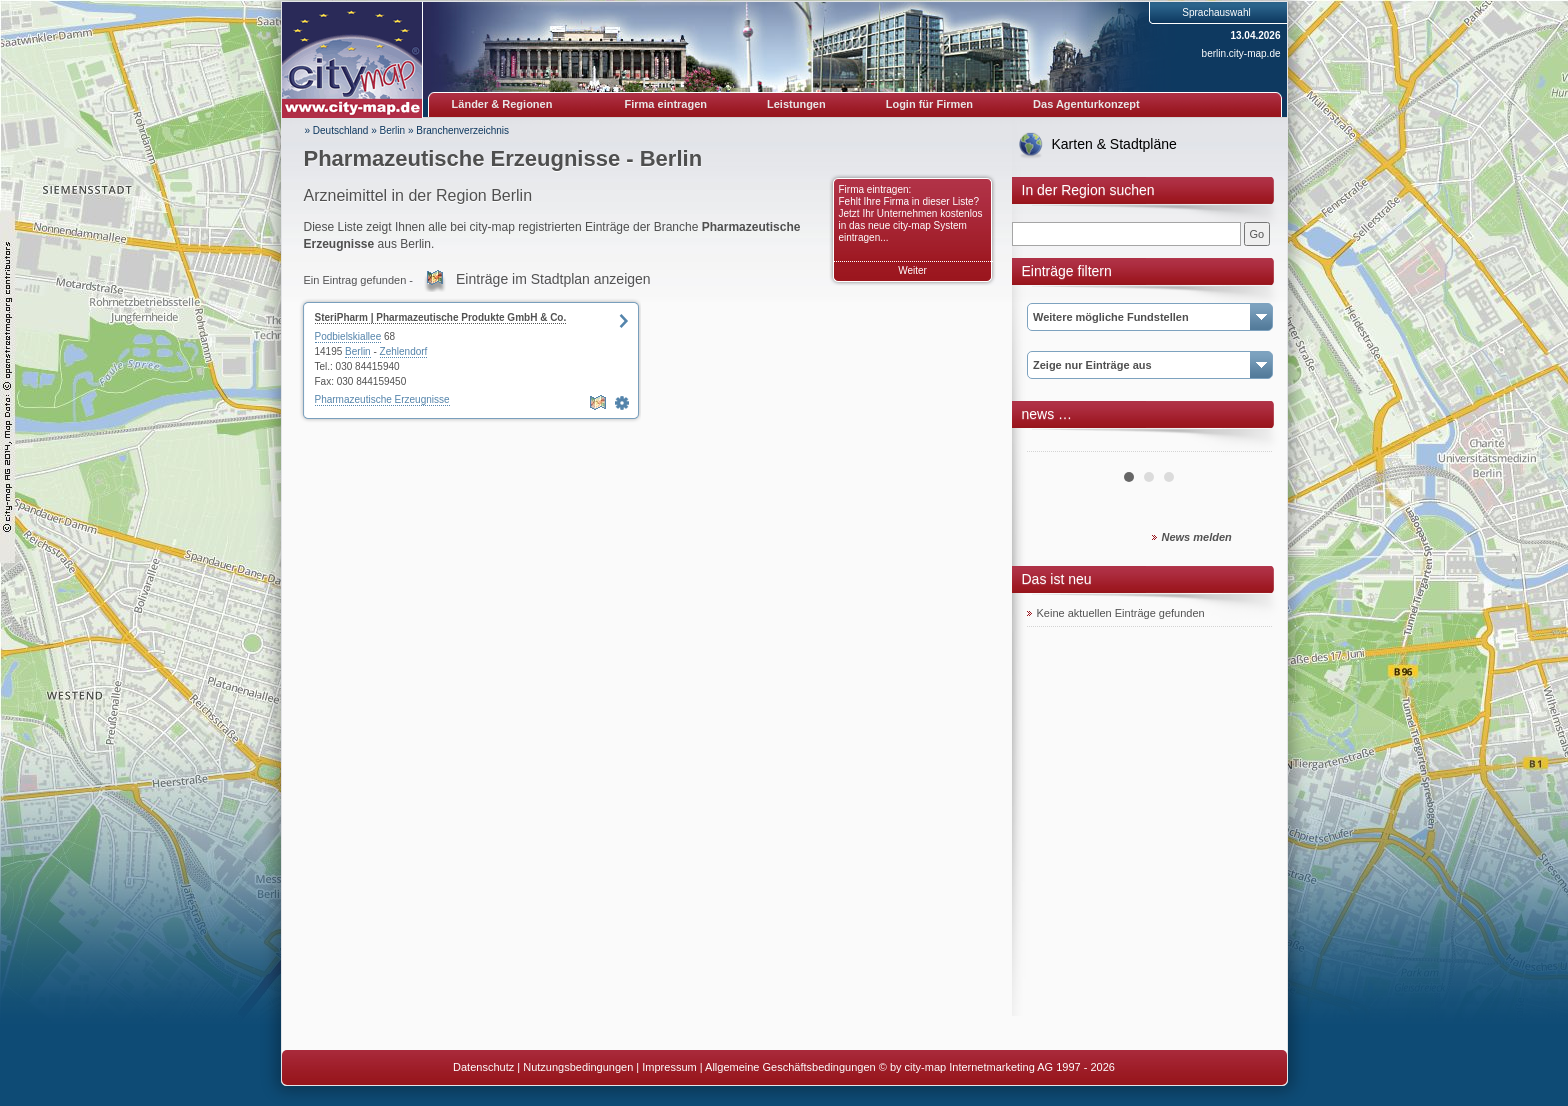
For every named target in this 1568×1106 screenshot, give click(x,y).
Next (1246, 444)
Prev (1053, 444)
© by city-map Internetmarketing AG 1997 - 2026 (997, 1067)
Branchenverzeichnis (462, 130)
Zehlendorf (404, 351)
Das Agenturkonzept (1086, 104)
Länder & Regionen (502, 104)
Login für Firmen (929, 104)
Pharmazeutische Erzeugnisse (382, 399)
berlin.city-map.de (1241, 53)
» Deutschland (337, 130)
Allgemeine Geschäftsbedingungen (790, 1067)
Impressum (669, 1067)
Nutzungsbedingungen (578, 1067)
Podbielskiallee (348, 336)
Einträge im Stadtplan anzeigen (553, 279)
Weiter (912, 270)
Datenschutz (483, 1067)
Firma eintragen (666, 104)
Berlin (393, 130)
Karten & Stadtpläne (1114, 144)
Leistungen (796, 104)
